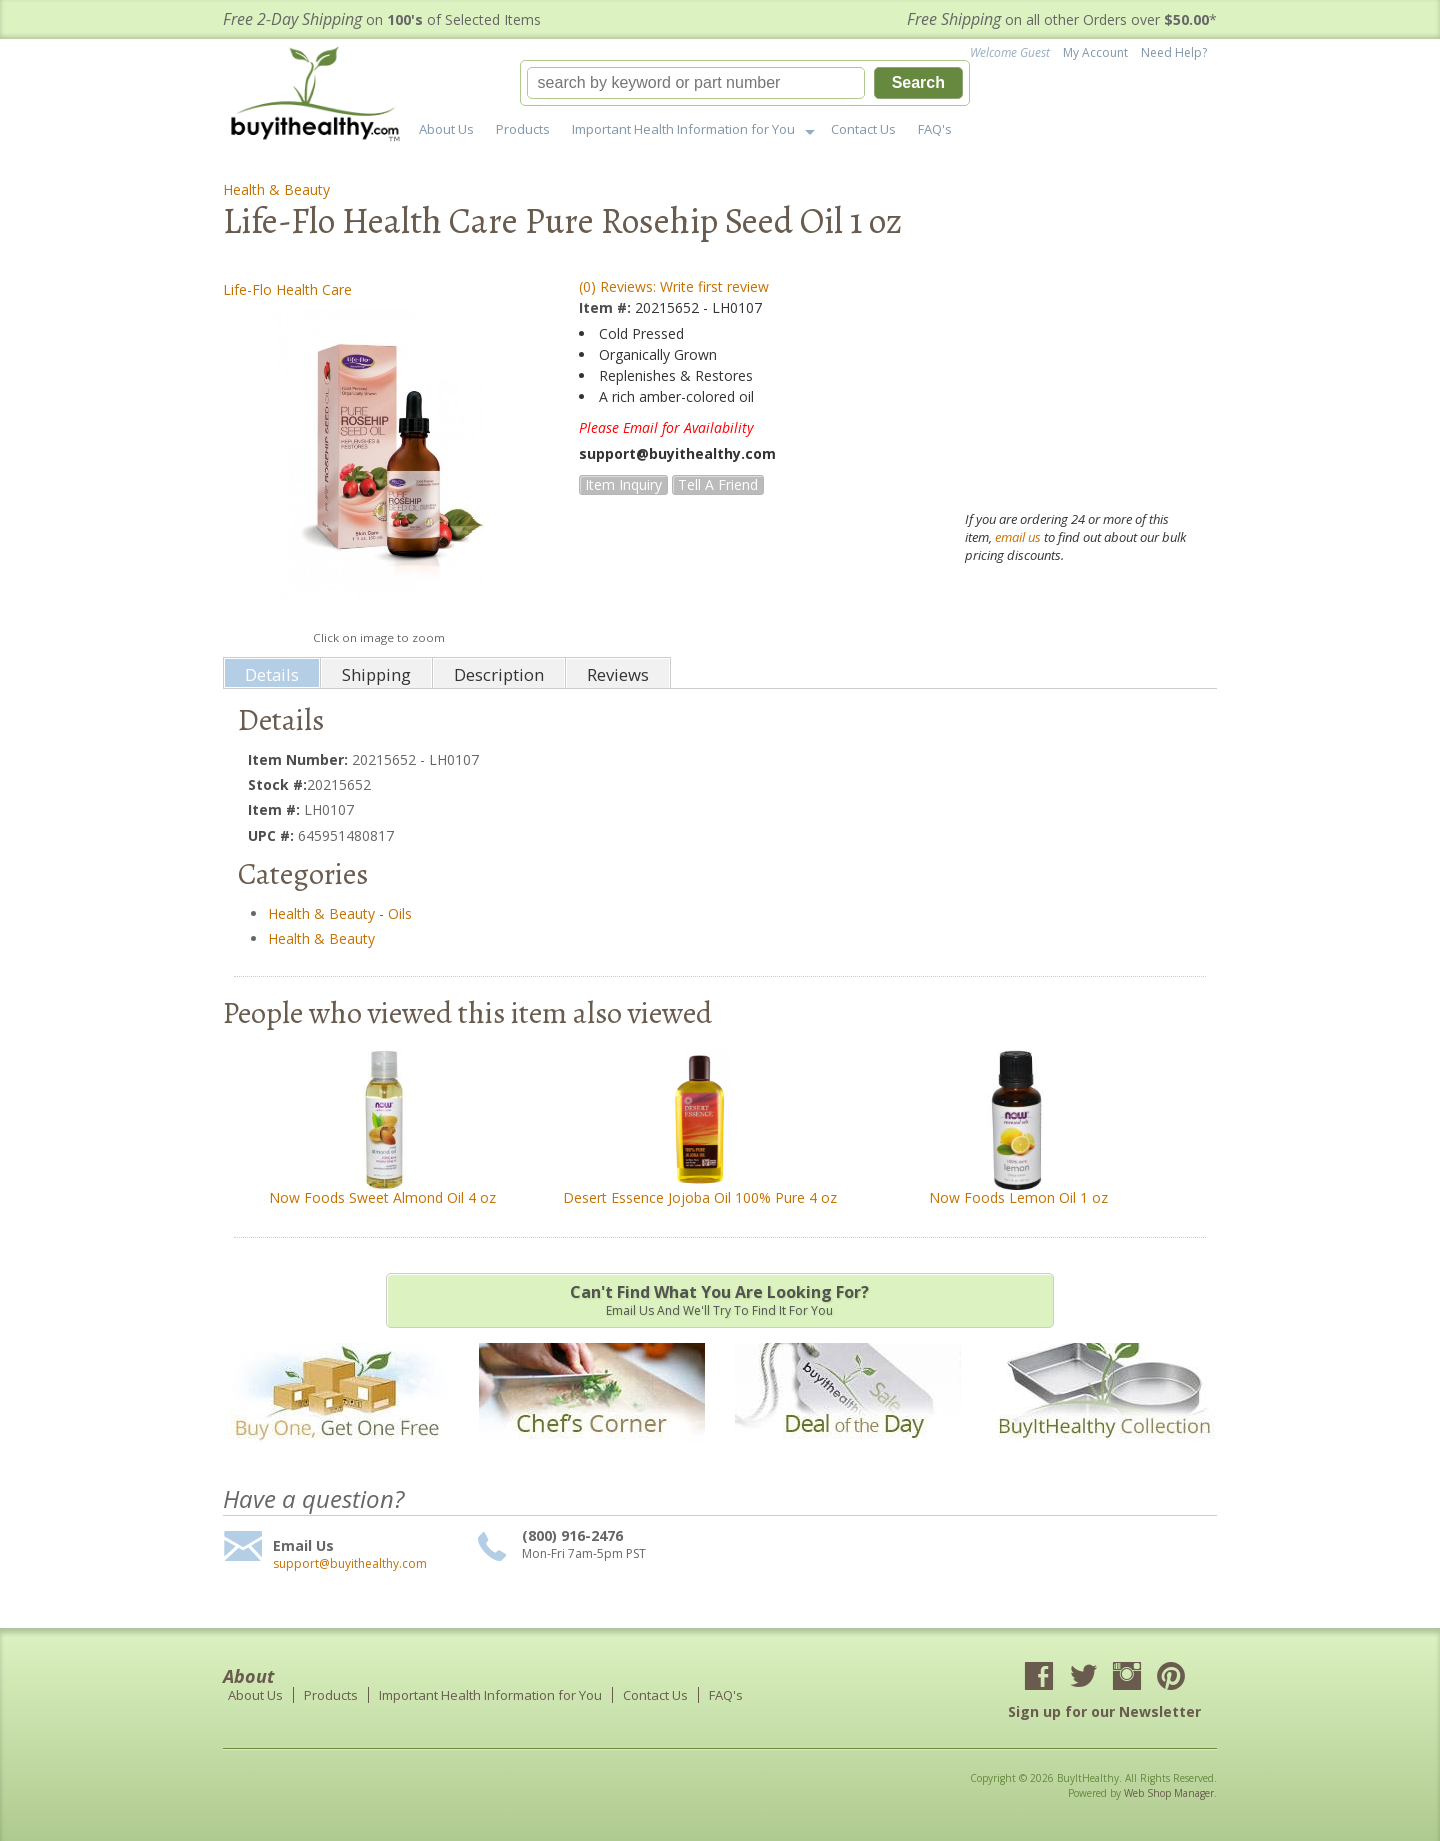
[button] (745, 83)
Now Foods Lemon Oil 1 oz (1018, 1197)
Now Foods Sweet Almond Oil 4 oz (382, 1197)
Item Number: (300, 759)
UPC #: (273, 835)
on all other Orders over (1062, 19)
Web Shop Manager (1169, 1793)
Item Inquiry (623, 484)
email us (1018, 537)
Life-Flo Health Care (287, 289)
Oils (400, 913)
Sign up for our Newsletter (1104, 1711)
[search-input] (696, 83)
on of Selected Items (382, 19)
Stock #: (277, 784)
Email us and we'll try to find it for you (720, 1300)
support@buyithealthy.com (350, 1564)
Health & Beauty (276, 189)
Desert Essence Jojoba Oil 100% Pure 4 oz (700, 1197)
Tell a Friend (718, 484)
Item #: (607, 307)
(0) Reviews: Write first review (674, 286)
